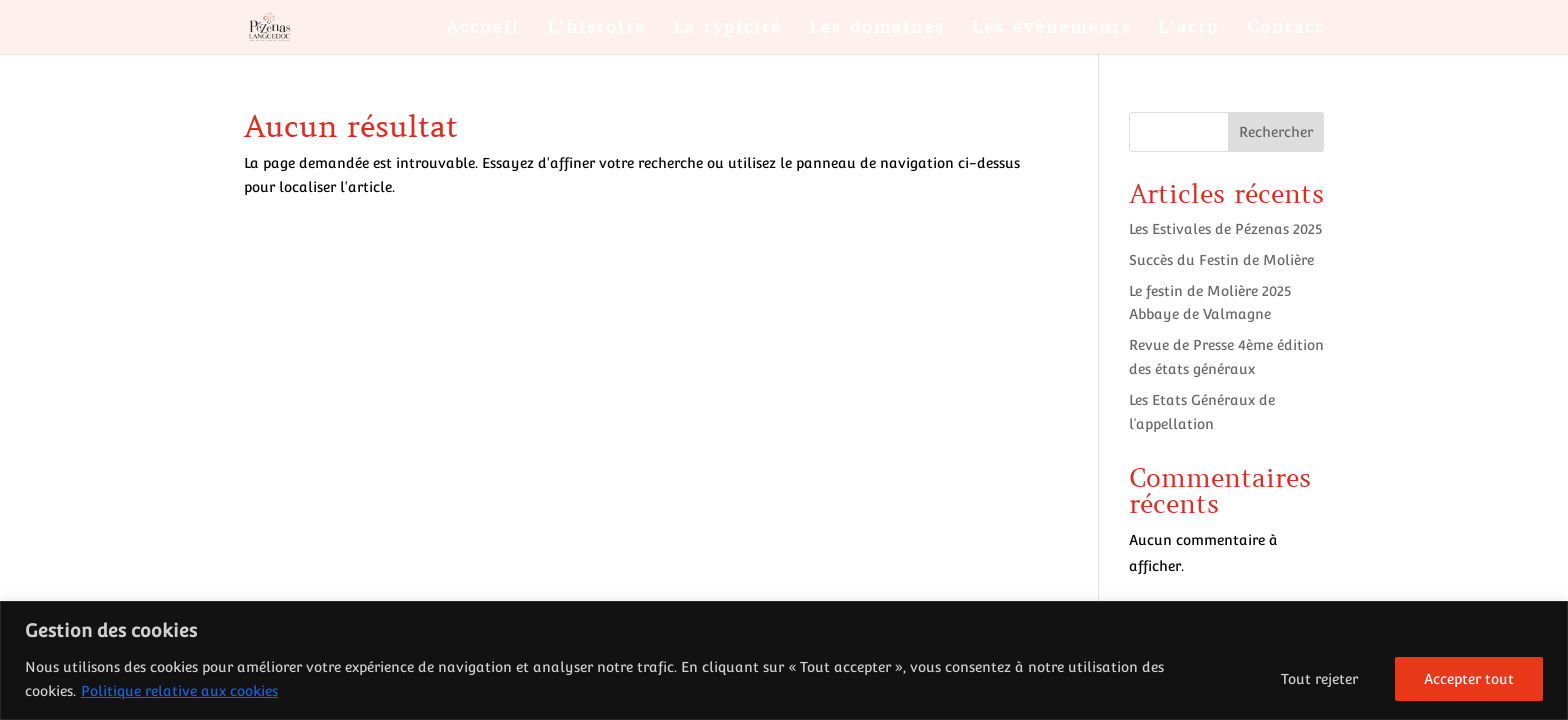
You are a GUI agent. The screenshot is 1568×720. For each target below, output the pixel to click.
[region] (784, 660)
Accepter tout (1469, 679)
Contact (1285, 29)
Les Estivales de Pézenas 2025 (1225, 229)
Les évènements (1051, 29)
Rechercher (1276, 132)
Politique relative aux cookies (179, 691)
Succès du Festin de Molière (1221, 260)
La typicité (727, 29)
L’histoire (596, 29)
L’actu (1189, 29)
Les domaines (877, 29)
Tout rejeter (1319, 679)
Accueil (483, 29)
